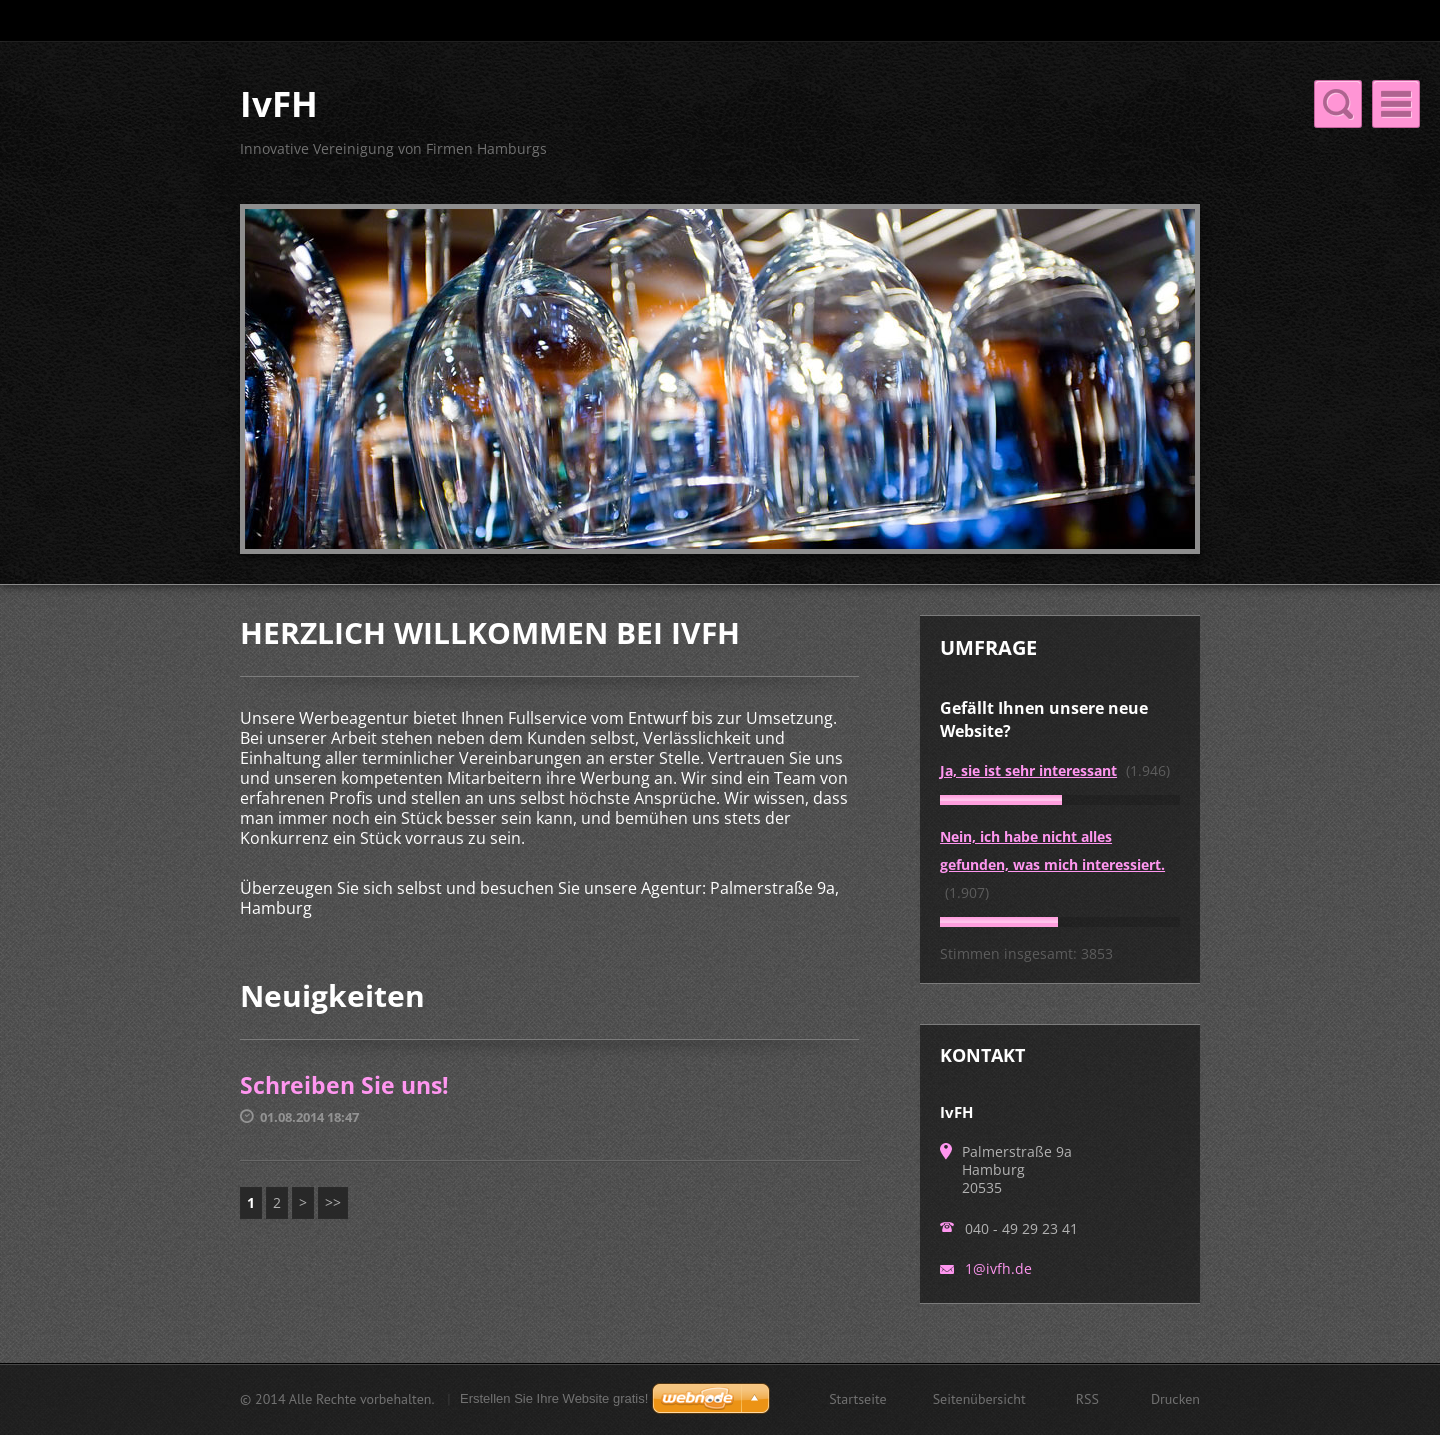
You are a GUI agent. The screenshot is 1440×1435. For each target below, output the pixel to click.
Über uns (779, 126)
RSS (1087, 1401)
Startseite (676, 126)
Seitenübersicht (979, 1401)
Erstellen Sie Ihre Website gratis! (554, 1400)
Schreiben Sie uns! (344, 1109)
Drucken (1175, 1401)
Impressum (683, 167)
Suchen (1183, 21)
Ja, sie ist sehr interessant (1028, 794)
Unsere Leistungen (915, 126)
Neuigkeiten (1060, 126)
